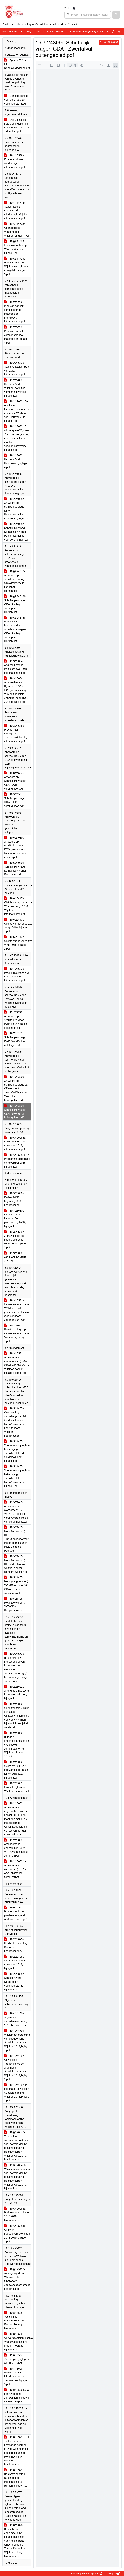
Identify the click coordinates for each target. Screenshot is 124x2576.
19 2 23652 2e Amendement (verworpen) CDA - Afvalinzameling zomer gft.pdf (15, 1869)
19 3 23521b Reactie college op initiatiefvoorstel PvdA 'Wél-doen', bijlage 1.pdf (16, 1333)
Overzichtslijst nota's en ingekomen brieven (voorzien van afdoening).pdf (16, 125)
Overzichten (42, 24)
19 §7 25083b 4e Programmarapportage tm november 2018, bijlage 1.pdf (17, 1161)
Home (23, 31)
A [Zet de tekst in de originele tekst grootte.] (108, 31)
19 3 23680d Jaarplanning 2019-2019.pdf (15, 1257)
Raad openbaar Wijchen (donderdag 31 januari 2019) (61, 31)
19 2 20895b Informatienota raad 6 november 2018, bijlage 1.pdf (16, 1962)
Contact (72, 24)
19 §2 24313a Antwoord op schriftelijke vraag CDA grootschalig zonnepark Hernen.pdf (15, 581)
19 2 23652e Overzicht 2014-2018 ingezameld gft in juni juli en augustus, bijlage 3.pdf (16, 1770)
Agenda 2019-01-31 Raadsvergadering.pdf (17, 64)
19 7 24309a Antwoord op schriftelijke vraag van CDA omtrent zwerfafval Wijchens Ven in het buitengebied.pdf (16, 1089)
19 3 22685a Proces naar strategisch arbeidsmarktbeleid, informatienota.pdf (15, 733)
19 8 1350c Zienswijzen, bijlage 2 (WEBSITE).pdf (16, 2359)
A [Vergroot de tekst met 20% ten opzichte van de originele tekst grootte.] (113, 31)
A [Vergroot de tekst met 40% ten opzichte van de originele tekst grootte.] (119, 32)
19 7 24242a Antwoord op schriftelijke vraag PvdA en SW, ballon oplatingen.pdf (15, 1020)
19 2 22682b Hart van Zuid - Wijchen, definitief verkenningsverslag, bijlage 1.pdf (15, 388)
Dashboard (8, 24)
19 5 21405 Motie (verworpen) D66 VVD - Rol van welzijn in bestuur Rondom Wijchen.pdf (16, 1564)
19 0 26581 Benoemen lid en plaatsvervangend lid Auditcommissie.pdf (16, 1913)
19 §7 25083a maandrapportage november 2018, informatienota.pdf (15, 1143)
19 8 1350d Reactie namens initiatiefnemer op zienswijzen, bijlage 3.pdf (15, 2376)
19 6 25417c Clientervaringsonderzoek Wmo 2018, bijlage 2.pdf (17, 943)
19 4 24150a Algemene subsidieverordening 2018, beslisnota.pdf (16, 2019)
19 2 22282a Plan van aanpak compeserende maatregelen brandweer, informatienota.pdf (14, 312)
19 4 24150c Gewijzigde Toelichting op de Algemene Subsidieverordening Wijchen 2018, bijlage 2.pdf (16, 2068)
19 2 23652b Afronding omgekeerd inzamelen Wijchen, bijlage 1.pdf (16, 1692)
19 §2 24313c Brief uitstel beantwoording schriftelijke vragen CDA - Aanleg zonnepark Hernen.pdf (15, 629)
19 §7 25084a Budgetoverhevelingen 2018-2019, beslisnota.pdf (17, 2214)
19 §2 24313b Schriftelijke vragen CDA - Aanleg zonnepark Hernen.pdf (15, 604)
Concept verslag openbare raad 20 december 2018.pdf (16, 99)
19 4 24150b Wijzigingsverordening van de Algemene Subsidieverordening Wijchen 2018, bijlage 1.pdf (17, 2040)
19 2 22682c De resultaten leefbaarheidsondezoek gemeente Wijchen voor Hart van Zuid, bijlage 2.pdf (17, 411)
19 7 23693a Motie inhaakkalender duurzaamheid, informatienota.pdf (16, 974)
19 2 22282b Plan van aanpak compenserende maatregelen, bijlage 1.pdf (16, 335)
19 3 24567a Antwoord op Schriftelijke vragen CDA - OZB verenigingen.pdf (15, 781)
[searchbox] (87, 15)
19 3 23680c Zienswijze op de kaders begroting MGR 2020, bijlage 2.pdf (15, 1240)
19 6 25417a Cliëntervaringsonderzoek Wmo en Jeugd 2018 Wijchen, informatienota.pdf (17, 906)
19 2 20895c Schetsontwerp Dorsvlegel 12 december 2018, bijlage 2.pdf (14, 1982)
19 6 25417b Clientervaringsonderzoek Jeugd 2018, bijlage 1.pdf (17, 925)
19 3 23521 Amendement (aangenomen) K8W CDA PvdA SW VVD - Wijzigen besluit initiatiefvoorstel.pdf (16, 1363)
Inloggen (113, 2573)
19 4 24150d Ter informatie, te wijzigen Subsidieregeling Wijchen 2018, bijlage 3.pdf (16, 2093)
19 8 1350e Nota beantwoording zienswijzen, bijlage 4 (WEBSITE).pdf (16, 2396)
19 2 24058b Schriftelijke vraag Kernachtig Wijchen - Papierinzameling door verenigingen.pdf (16, 532)
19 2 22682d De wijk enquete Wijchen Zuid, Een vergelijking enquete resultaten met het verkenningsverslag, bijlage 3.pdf (16, 438)
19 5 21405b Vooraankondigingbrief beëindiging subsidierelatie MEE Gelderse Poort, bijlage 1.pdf (17, 1451)
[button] (116, 15)
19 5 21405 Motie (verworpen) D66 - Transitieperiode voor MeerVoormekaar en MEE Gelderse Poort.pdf (16, 1539)
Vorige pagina (109, 42)
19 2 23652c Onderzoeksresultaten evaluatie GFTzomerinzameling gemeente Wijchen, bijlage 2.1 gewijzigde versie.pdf (16, 1716)
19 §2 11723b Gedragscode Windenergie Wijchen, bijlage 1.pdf (16, 230)
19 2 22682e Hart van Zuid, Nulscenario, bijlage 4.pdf (15, 461)
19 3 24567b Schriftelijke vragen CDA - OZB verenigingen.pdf (15, 800)
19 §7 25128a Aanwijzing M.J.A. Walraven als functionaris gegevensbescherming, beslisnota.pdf (17, 2279)
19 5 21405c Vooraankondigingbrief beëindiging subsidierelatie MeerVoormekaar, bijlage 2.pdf (17, 1476)
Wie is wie (58, 24)
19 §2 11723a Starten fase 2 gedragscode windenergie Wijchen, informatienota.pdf (16, 210)
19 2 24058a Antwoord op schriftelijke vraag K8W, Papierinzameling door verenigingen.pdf (16, 509)
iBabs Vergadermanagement (85, 2573)
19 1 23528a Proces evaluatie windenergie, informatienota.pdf (14, 161)
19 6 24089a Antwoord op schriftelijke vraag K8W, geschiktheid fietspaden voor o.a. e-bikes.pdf (15, 847)
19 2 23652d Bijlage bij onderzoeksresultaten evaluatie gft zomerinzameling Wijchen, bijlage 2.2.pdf (16, 1745)
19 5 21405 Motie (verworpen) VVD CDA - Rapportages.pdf (14, 1604)
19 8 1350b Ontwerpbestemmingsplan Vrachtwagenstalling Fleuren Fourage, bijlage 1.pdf (17, 2342)
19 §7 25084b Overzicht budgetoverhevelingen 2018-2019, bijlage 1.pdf (17, 2234)
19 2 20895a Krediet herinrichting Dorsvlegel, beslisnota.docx (15, 1945)
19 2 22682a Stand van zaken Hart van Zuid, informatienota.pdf (16, 368)
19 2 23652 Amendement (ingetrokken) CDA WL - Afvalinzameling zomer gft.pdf (16, 1848)
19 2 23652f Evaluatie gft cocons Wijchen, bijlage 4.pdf (16, 1787)
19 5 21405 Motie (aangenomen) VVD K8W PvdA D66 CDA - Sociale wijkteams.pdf (16, 1585)
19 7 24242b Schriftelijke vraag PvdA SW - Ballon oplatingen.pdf (14, 1039)
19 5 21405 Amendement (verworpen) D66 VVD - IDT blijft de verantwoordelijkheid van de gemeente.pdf (16, 1512)
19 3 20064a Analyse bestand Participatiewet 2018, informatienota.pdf (16, 667)
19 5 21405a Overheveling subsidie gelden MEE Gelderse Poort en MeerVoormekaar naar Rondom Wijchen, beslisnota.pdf (16, 1422)
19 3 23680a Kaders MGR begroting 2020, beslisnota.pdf (14, 1199)
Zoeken (68, 8)
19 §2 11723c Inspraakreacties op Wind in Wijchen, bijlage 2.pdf (15, 247)
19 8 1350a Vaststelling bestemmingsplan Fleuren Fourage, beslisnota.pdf (14, 2320)
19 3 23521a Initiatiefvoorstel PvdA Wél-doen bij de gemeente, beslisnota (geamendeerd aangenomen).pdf (16, 1310)
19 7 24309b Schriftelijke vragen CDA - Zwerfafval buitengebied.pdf (15, 1112)
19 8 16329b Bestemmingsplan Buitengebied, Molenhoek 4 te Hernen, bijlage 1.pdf (16, 2478)
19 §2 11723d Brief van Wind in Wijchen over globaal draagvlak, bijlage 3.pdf (16, 266)
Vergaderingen (25, 24)
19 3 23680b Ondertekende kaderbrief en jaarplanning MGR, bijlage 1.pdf (15, 1218)
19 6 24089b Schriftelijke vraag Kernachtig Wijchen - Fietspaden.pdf (16, 868)
